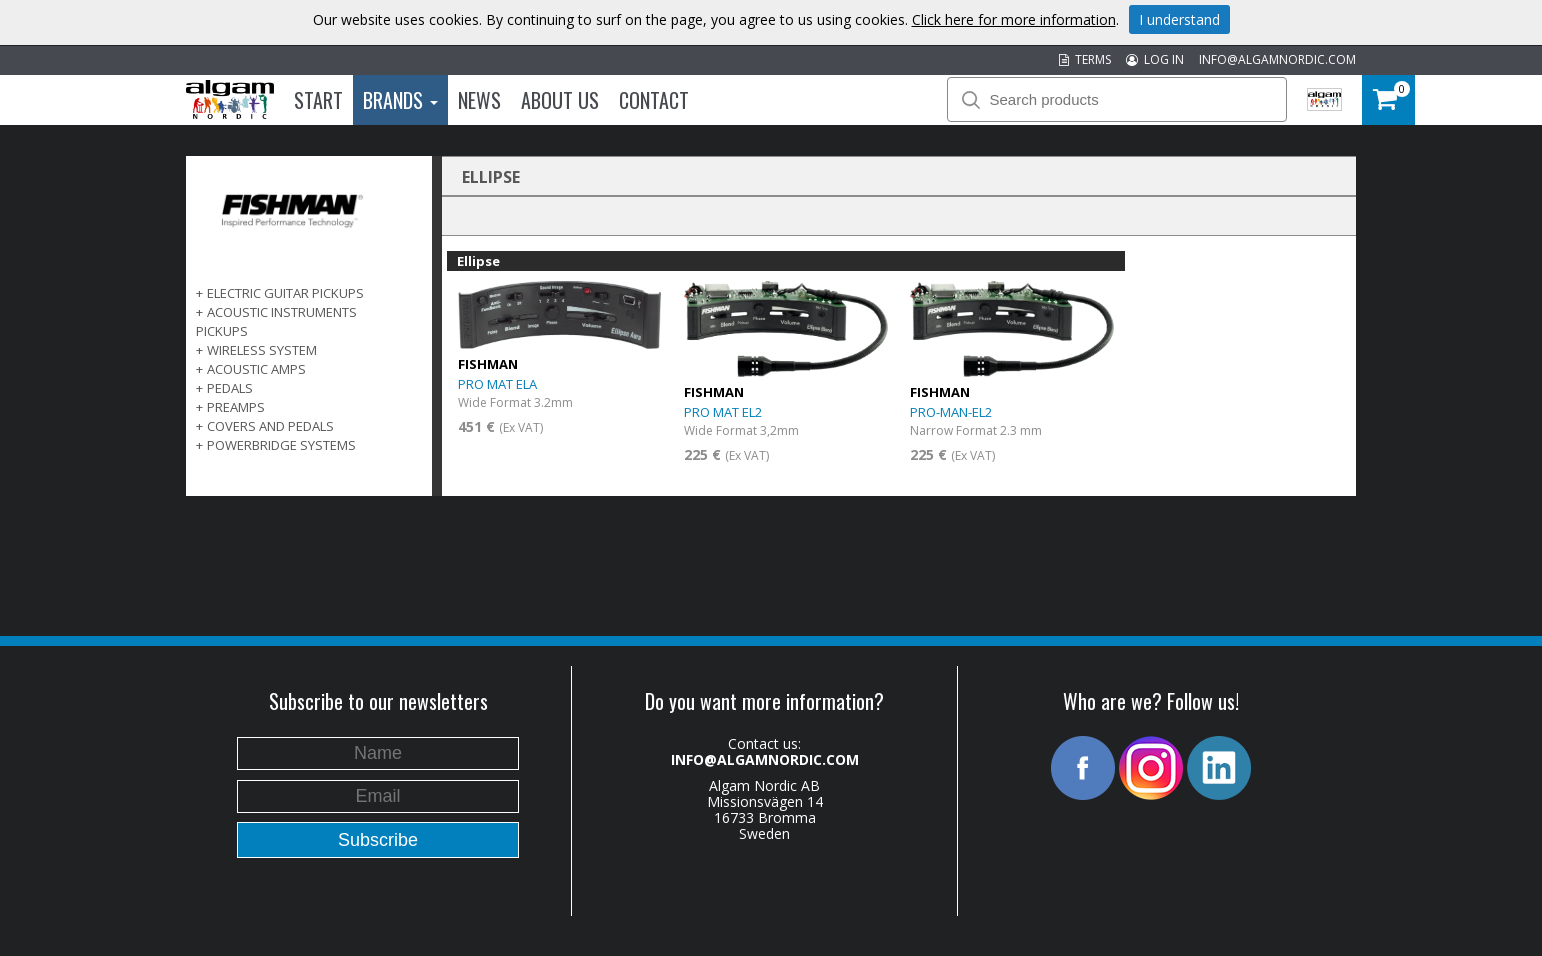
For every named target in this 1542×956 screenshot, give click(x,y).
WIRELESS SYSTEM (262, 350)
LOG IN (1155, 59)
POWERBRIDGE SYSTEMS (281, 445)
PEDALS (230, 388)
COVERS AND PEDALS (270, 426)
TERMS (1085, 59)
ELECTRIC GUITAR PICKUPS (285, 293)
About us (560, 100)
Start (318, 100)
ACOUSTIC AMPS (256, 369)
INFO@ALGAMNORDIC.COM (1277, 59)
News (479, 100)
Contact (654, 100)
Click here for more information (1014, 19)
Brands (400, 100)
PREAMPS (236, 407)
